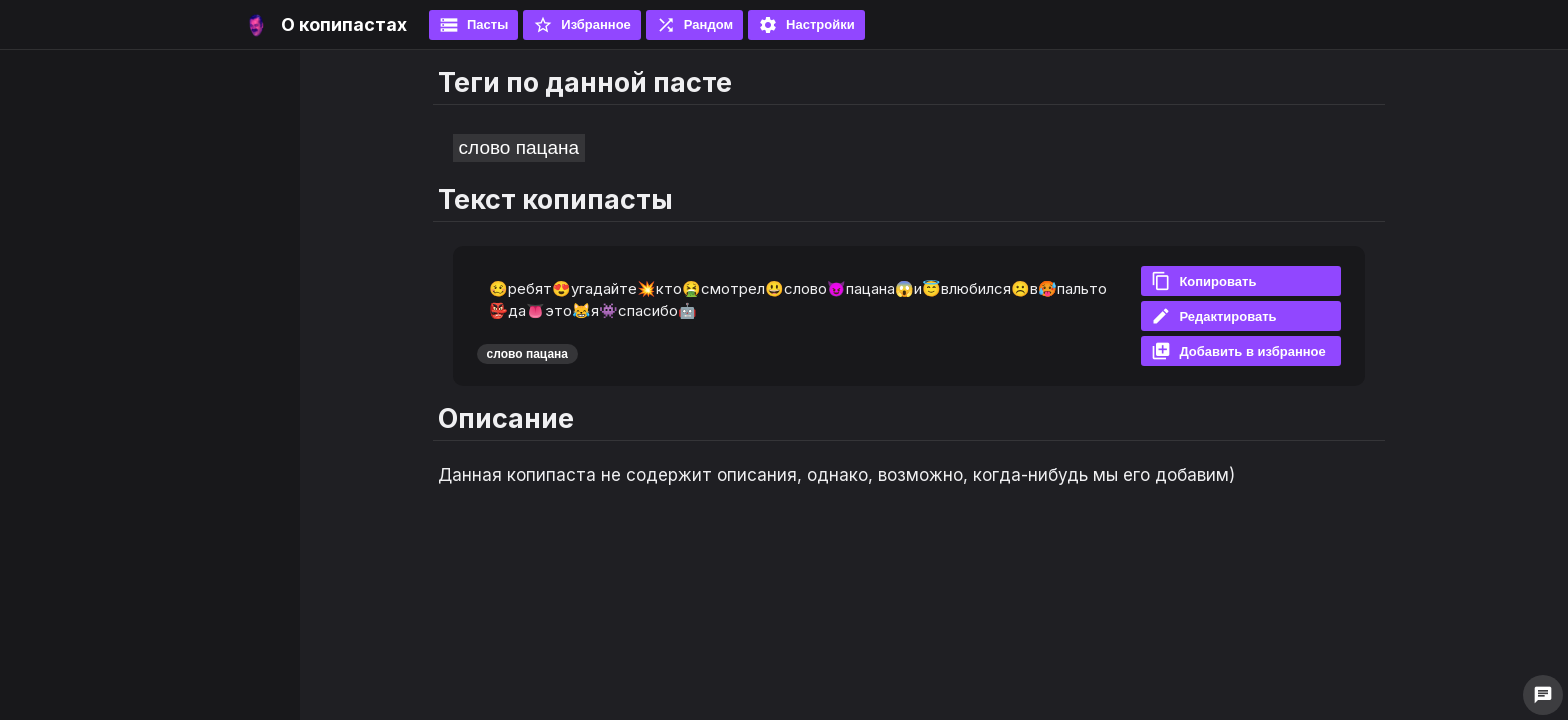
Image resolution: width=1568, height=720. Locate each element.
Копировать (1203, 281)
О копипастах (344, 24)
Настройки (806, 25)
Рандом (694, 25)
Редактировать (1213, 316)
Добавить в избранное (1238, 351)
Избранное (582, 25)
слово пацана (519, 147)
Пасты (473, 25)
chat (1543, 695)
